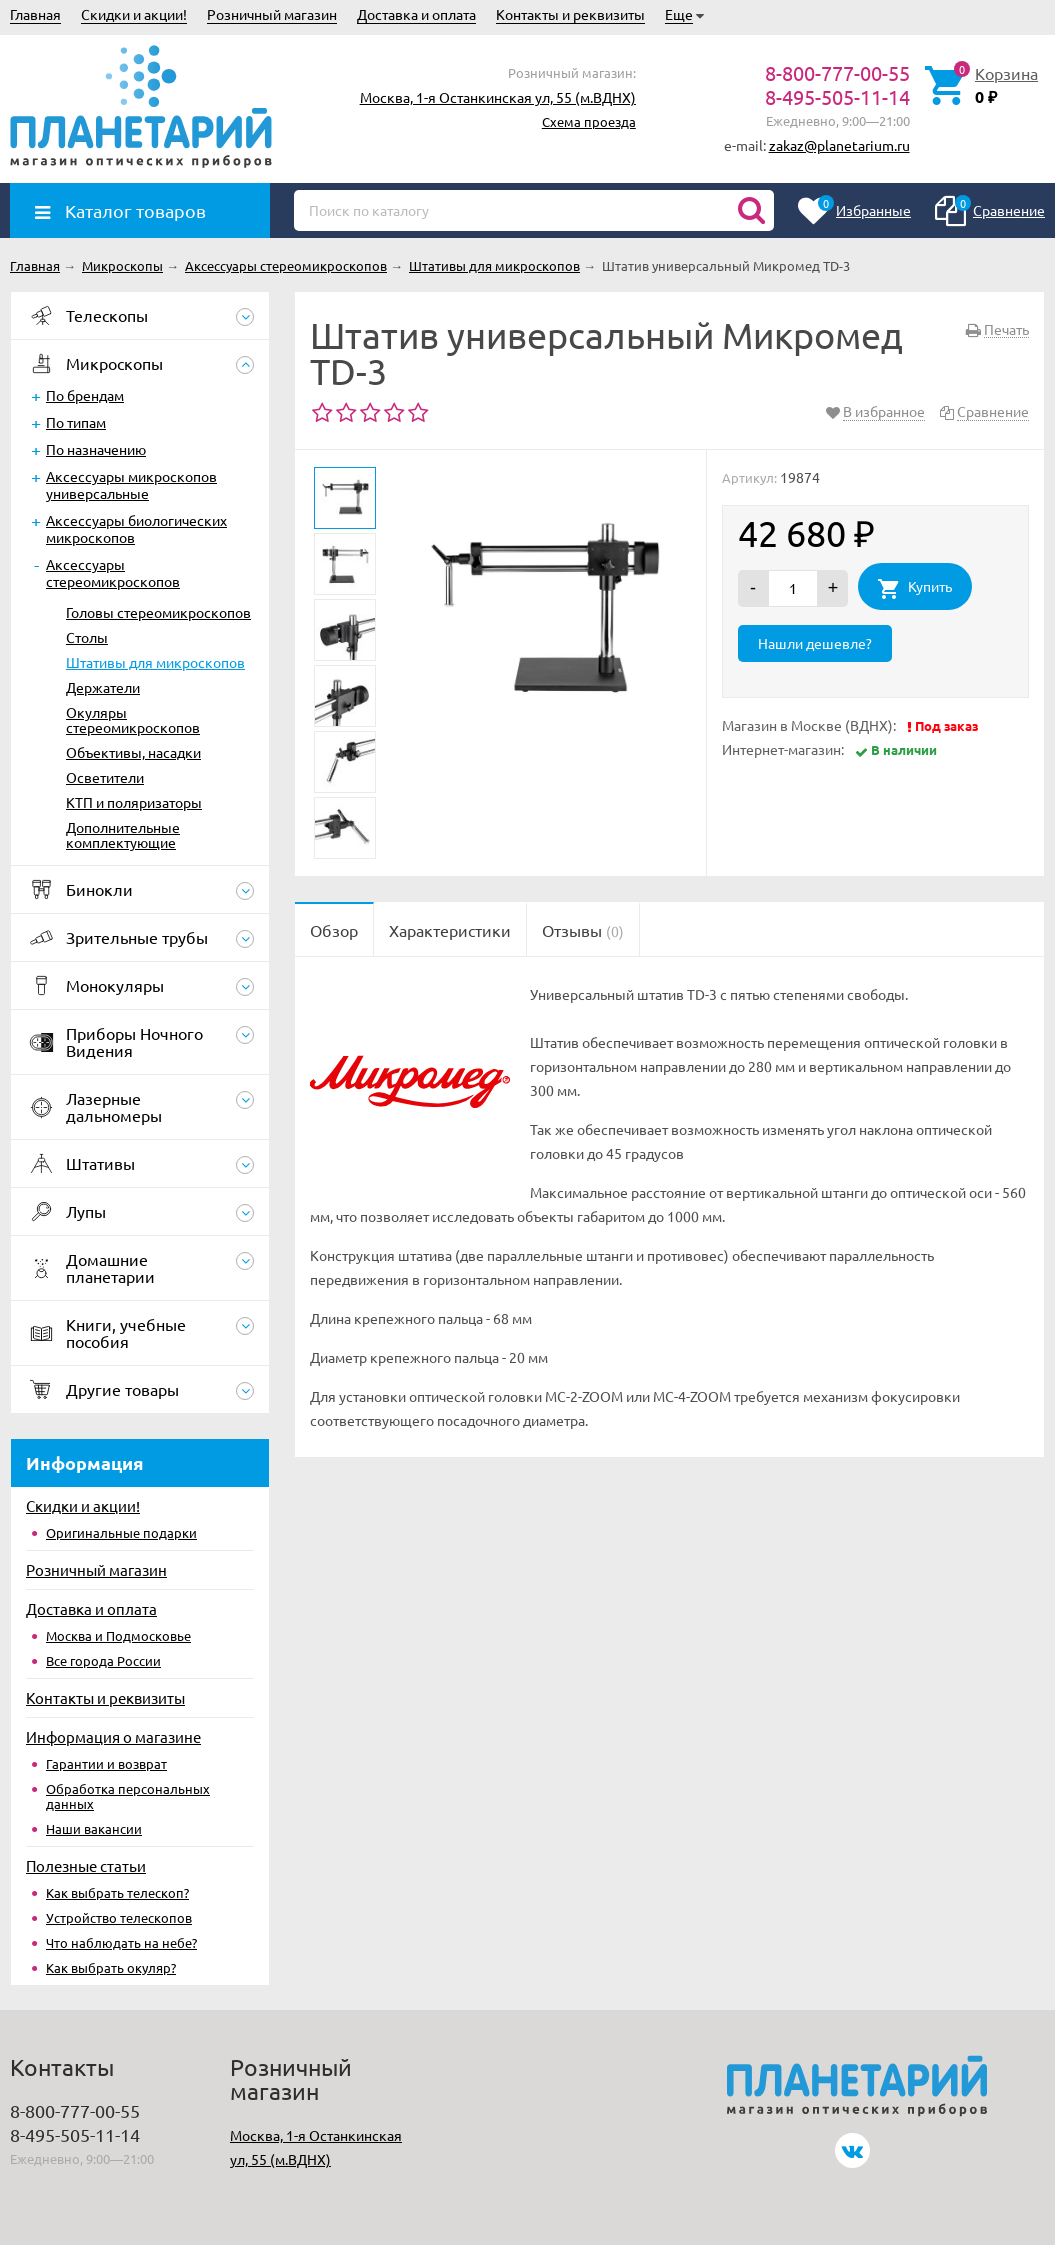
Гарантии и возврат (106, 1763)
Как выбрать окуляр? (111, 1967)
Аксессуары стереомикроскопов (113, 572)
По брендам (85, 395)
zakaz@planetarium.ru (839, 145)
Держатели (103, 687)
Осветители (105, 777)
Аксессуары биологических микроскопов (136, 528)
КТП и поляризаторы (134, 802)
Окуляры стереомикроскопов (133, 719)
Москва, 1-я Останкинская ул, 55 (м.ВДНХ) (498, 97)
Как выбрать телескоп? (117, 1892)
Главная (35, 14)
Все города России (103, 1660)
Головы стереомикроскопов (158, 612)
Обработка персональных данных (128, 1796)
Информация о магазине (113, 1736)
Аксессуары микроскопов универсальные (131, 484)
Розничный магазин (272, 14)
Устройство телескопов (119, 1917)
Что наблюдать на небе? (121, 1942)
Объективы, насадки (133, 752)
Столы (87, 637)
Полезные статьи (86, 1865)
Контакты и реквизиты (570, 14)
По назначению (96, 449)
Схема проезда (589, 121)
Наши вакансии (94, 1828)
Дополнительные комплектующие (123, 834)
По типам (76, 422)
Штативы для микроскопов (155, 662)
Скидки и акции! (134, 14)
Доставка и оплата (416, 14)
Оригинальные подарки (121, 1532)
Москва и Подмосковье (118, 1635)
